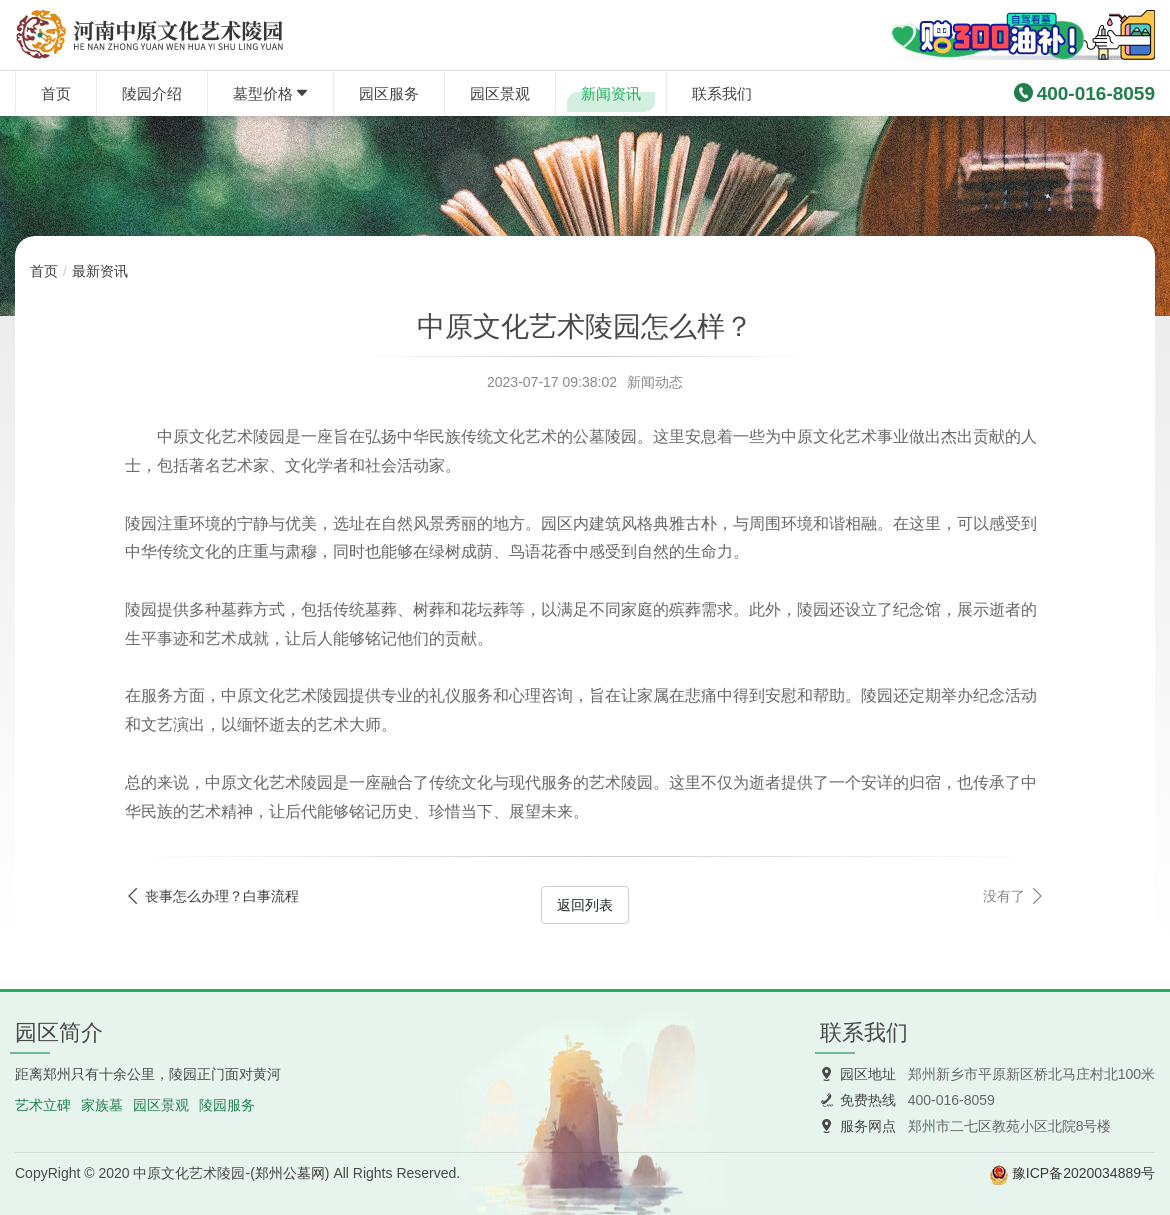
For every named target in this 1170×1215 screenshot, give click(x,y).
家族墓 (102, 1105)
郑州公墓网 (290, 1173)
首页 (56, 93)
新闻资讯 (611, 93)
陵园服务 (227, 1105)
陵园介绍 (152, 93)
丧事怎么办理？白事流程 (222, 896)
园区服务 (389, 93)
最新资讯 (100, 271)
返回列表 (585, 905)
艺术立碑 (43, 1105)
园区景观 (500, 93)
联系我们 (722, 93)
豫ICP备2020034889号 (1083, 1173)
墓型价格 (263, 93)
